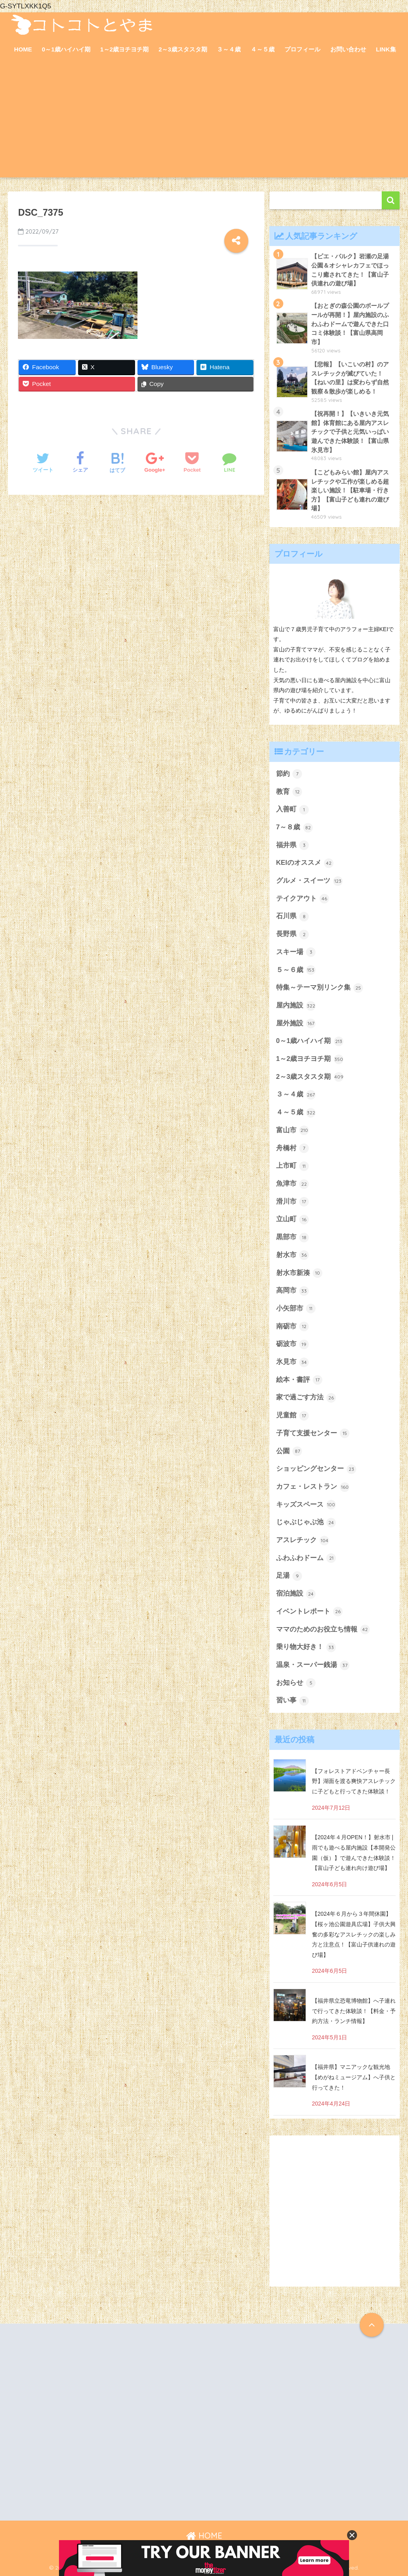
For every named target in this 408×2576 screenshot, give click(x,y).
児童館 (292, 1416)
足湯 (289, 1576)
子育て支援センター (313, 1433)
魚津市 (292, 1184)
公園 (289, 1451)
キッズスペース (306, 1504)
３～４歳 (229, 49)
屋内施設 (296, 1006)
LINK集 (386, 49)
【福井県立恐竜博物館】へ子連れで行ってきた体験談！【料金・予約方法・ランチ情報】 (354, 2010)
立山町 (292, 1219)
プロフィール (302, 49)
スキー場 (296, 952)
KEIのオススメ (305, 863)
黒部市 (292, 1237)
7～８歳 (294, 827)
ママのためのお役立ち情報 (323, 1629)
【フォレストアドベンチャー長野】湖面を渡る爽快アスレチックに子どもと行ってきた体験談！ (354, 1781)
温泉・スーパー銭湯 (313, 1665)
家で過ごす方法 (306, 1398)
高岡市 (292, 1291)
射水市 (292, 1255)
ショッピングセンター (316, 1469)
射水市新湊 (299, 1273)
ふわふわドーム (306, 1558)
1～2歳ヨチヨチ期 (124, 49)
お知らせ (296, 1683)
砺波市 (292, 1344)
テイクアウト (303, 898)
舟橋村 (292, 1148)
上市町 (292, 1166)
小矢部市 (296, 1308)
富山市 (292, 1130)
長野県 (292, 934)
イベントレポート (309, 1611)
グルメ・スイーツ (309, 881)
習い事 (292, 1701)
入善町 (292, 810)
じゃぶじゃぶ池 (306, 1522)
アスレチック (303, 1540)
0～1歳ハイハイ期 (66, 49)
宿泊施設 (296, 1594)
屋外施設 (296, 1023)
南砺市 (292, 1326)
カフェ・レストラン (313, 1487)
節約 (289, 774)
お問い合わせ (348, 49)
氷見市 (292, 1362)
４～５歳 (263, 49)
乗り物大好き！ (306, 1647)
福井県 (292, 845)
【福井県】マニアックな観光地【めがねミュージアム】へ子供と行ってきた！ (354, 2077)
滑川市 (292, 1201)
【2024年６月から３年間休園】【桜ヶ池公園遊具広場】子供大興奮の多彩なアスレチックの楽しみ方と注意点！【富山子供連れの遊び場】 (354, 1934)
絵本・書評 (299, 1380)
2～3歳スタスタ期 (183, 49)
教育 (289, 792)
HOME (23, 49)
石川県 (292, 916)
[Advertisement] (204, 121)
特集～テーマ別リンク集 (319, 988)
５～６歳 (296, 970)
